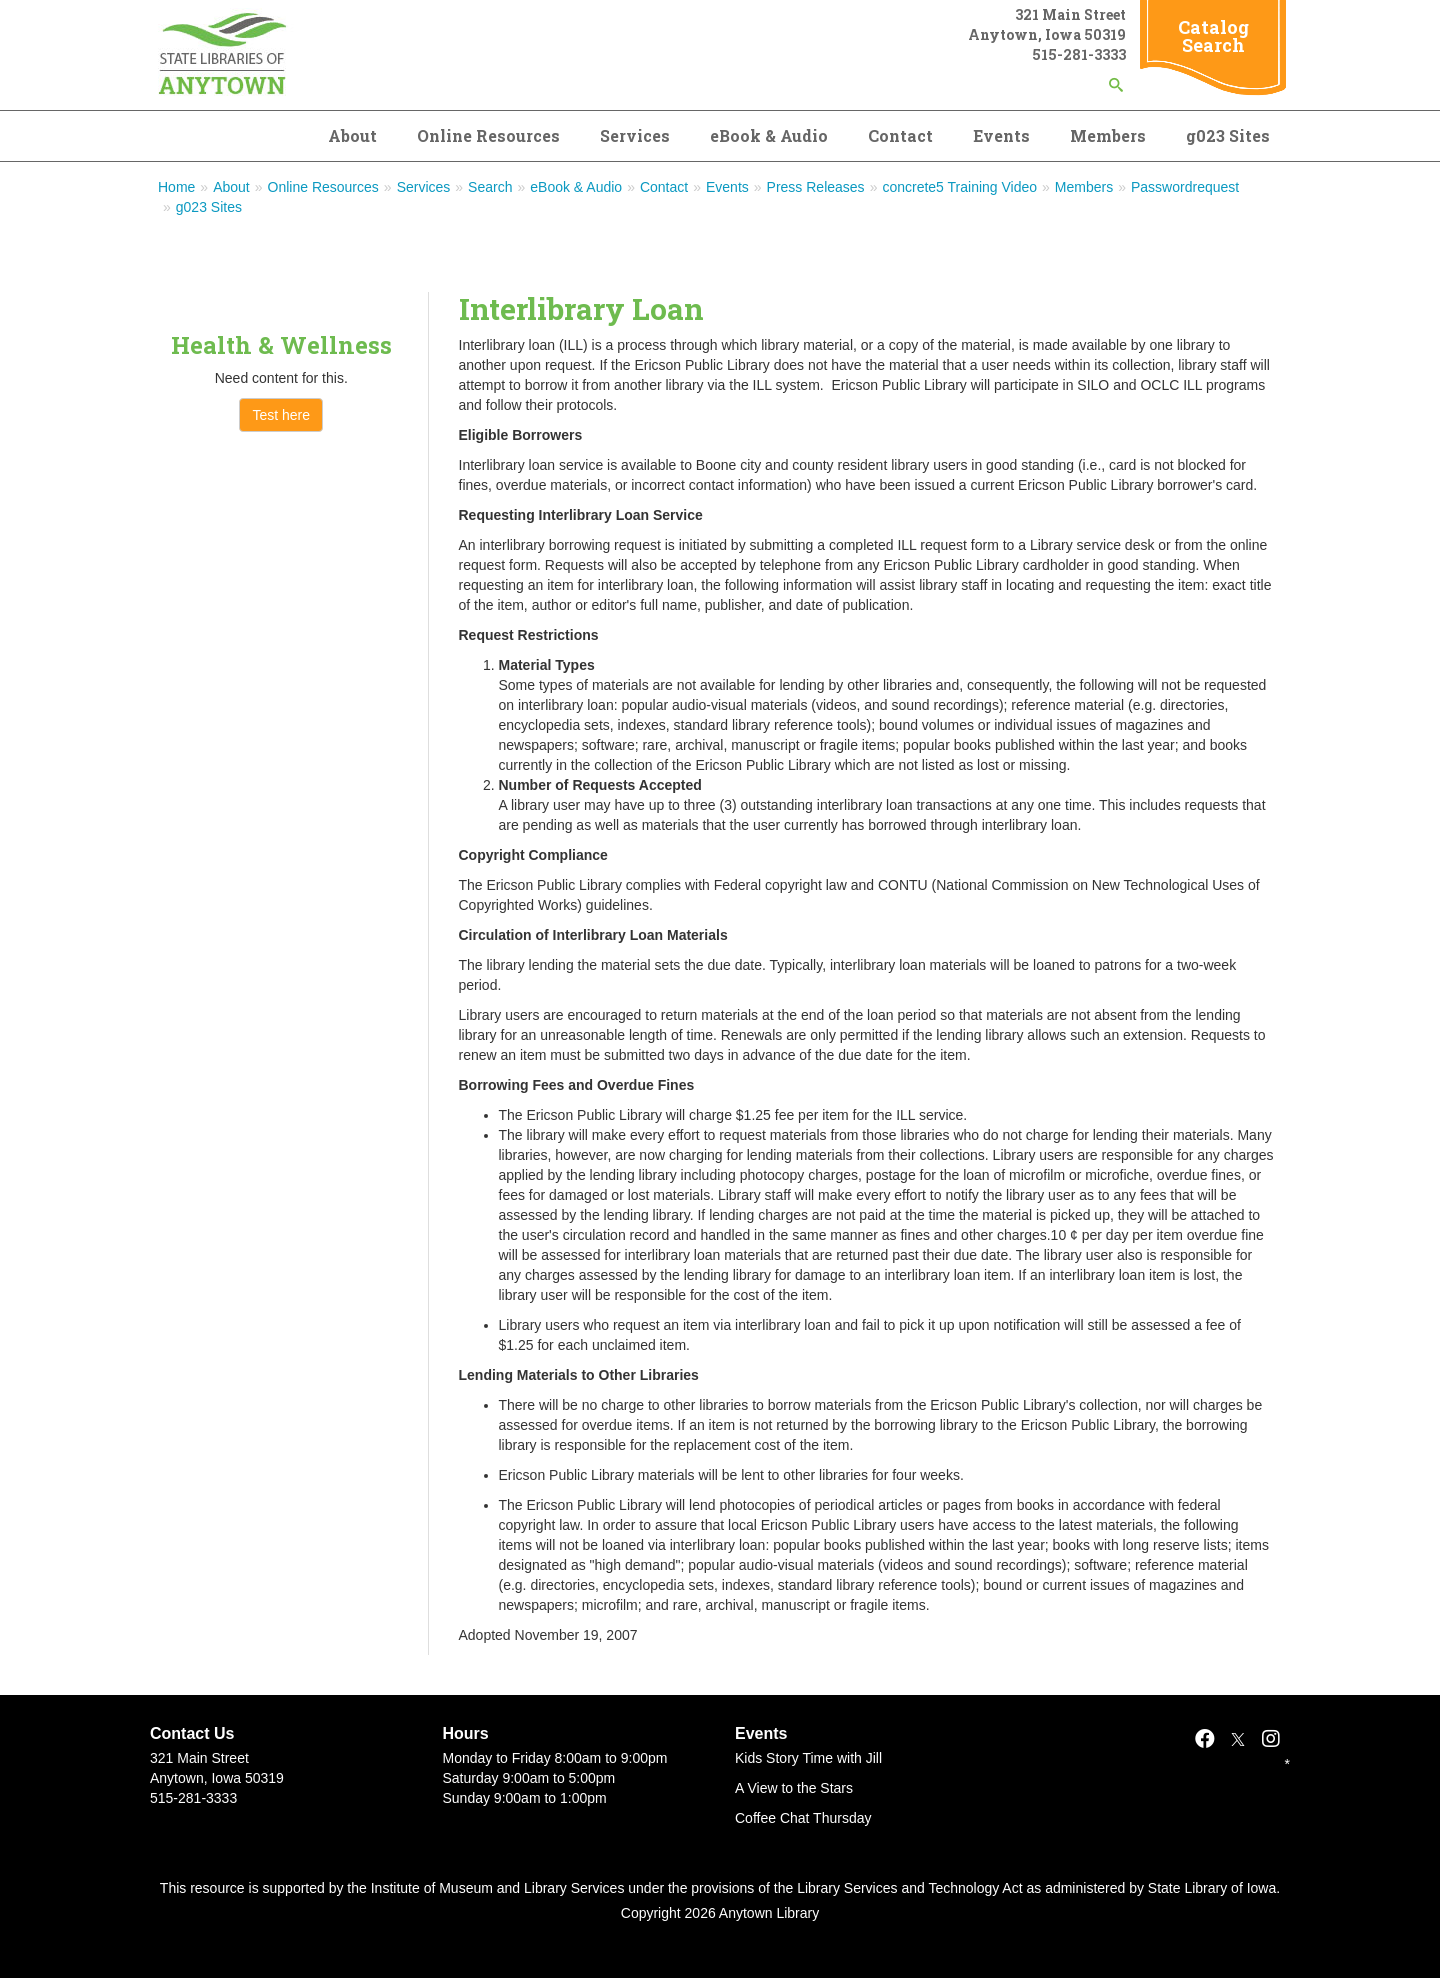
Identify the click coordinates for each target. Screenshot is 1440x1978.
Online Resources (488, 135)
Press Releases (816, 187)
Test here (281, 415)
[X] (1238, 1739)
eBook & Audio (769, 135)
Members (1108, 135)
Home (176, 187)
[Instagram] (1271, 1739)
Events (1001, 135)
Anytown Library (769, 1913)
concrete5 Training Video (959, 187)
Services (635, 135)
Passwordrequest (1185, 187)
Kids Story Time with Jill (808, 1758)
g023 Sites (1228, 135)
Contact (900, 135)
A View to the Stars (794, 1788)
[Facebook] (1205, 1739)
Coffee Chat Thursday (803, 1818)
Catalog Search (1213, 36)
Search (490, 187)
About (352, 135)
